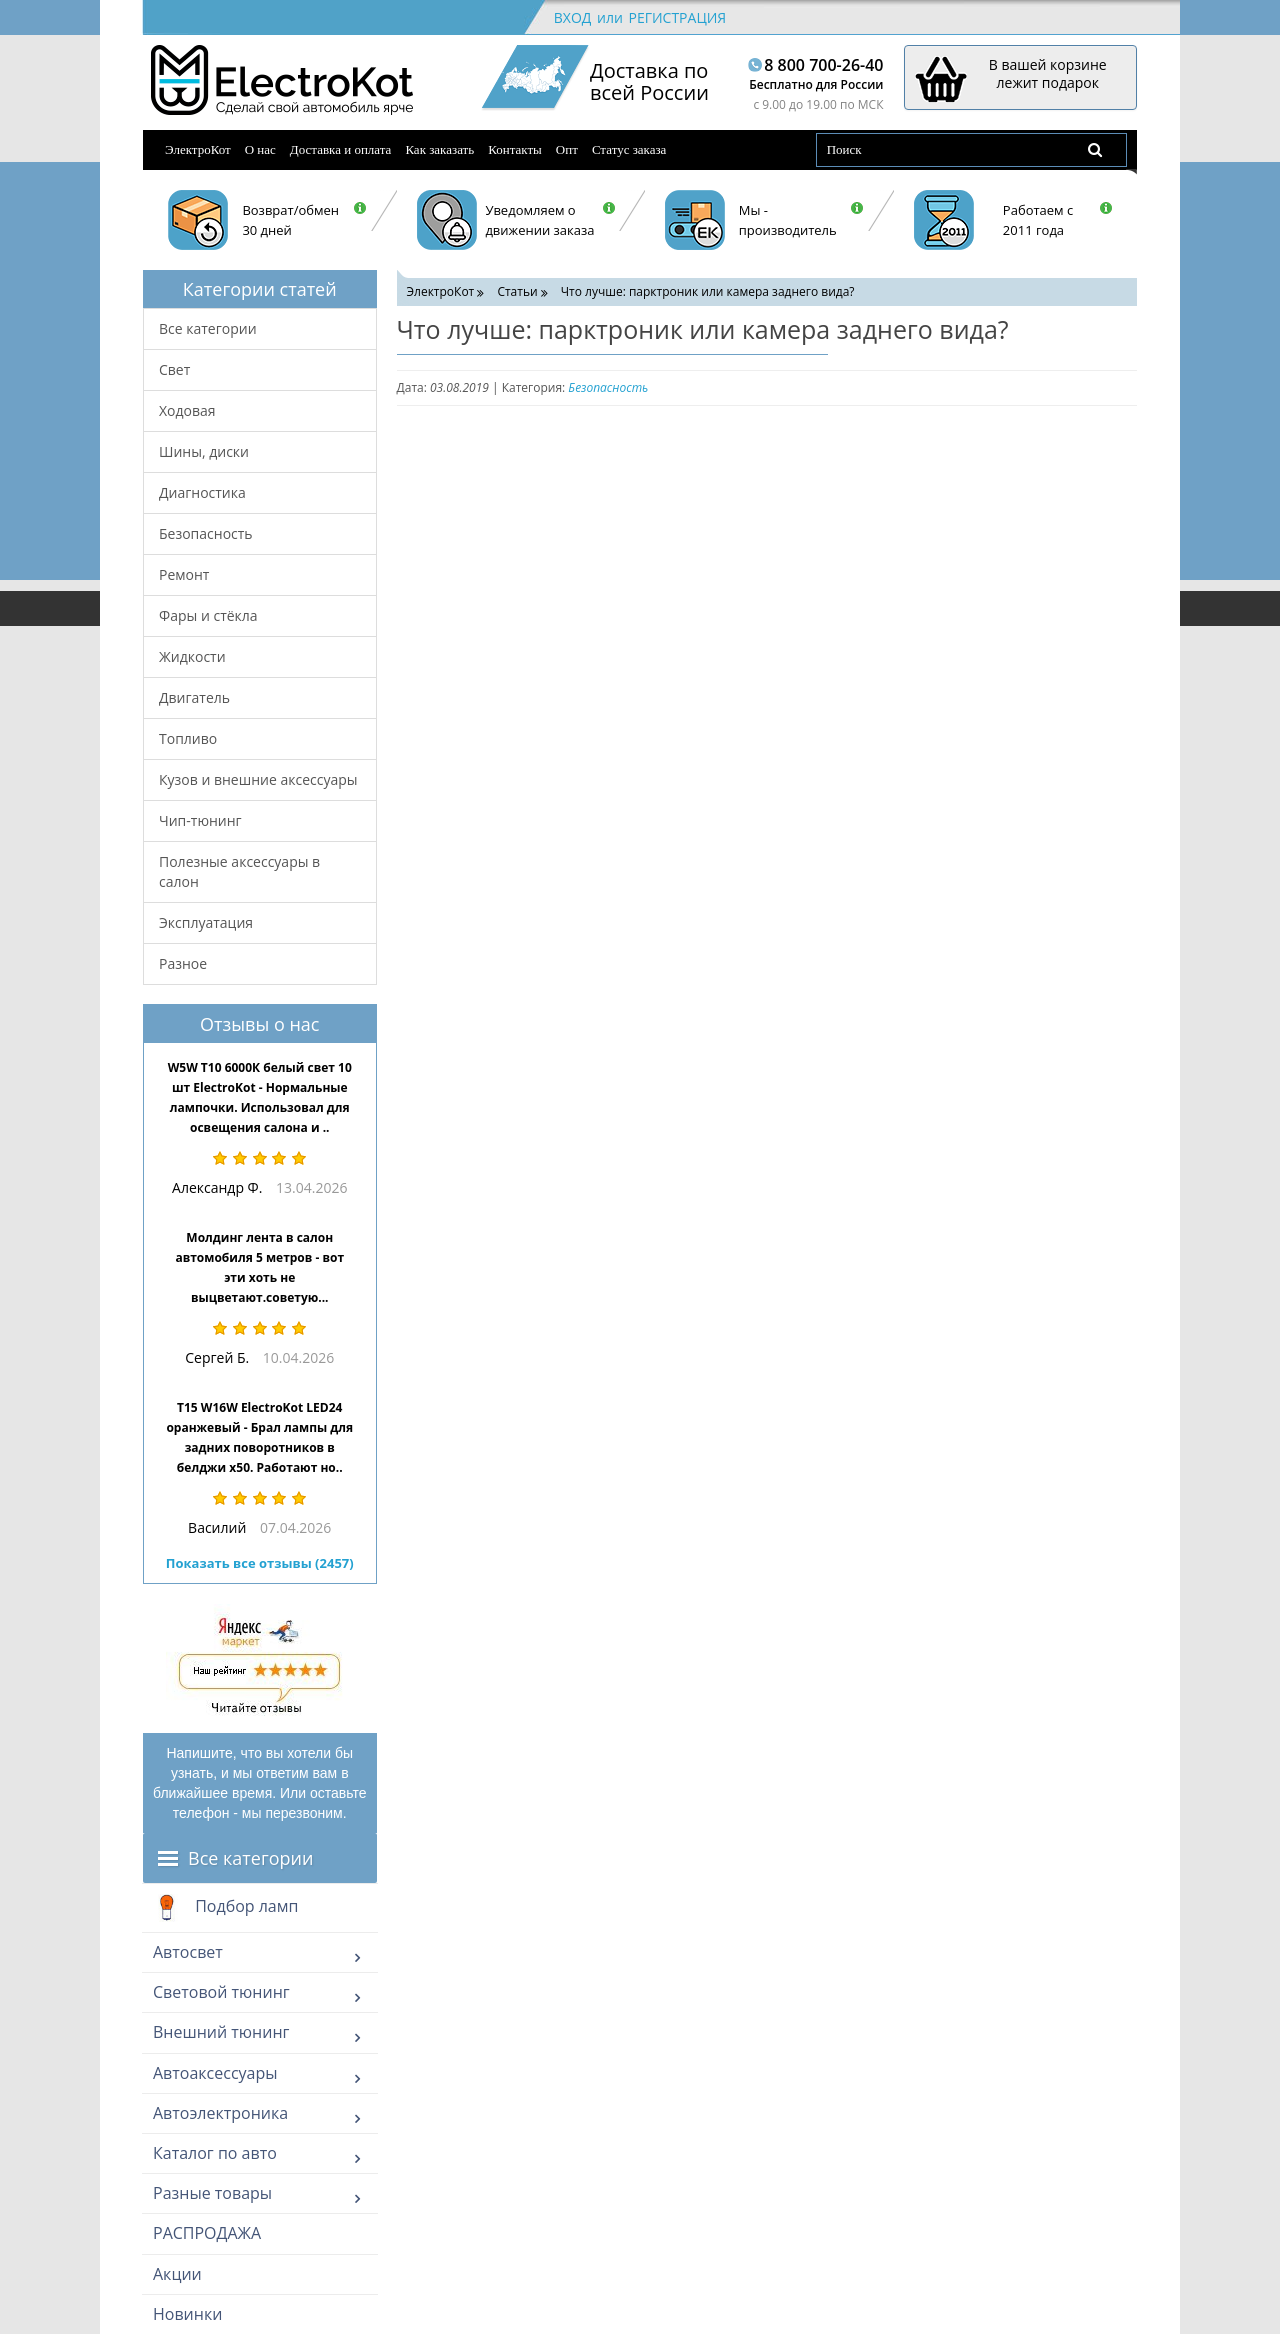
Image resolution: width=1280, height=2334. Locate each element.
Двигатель (194, 697)
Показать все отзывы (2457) (260, 1563)
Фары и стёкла (208, 615)
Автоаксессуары (215, 2073)
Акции (177, 2274)
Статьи (517, 291)
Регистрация (677, 17)
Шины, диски (204, 451)
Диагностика (202, 492)
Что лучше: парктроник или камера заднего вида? (708, 291)
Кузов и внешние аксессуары (258, 779)
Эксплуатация (206, 922)
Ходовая (187, 410)
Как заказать (439, 149)
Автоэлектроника (220, 2113)
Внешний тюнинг (221, 2032)
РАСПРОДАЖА (207, 2233)
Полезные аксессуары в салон (239, 871)
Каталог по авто (215, 2153)
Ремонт (184, 574)
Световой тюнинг (221, 1992)
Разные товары (212, 2193)
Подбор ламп (225, 1908)
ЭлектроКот (198, 149)
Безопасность (206, 533)
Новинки (187, 2314)
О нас (260, 149)
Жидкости (192, 656)
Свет (174, 369)
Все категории (208, 328)
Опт (567, 149)
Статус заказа (629, 149)
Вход (573, 17)
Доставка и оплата (341, 149)
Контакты (515, 149)
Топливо (188, 738)
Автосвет (188, 1952)
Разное (183, 963)
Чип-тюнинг (200, 820)
